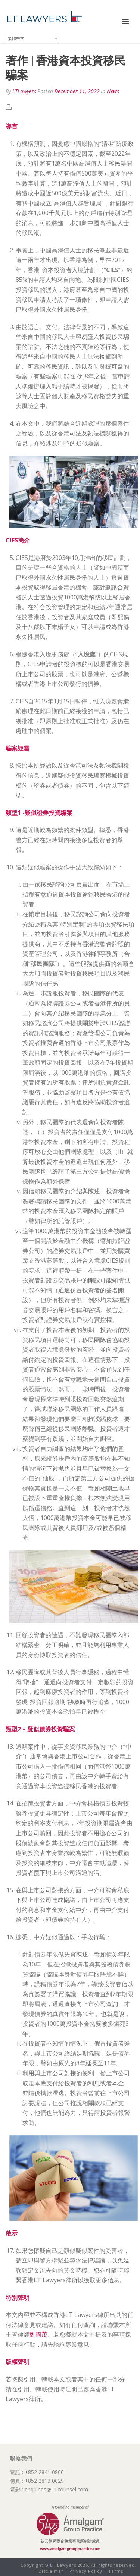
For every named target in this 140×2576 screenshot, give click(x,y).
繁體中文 (16, 38)
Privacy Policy (85, 2571)
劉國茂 (38, 2334)
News (113, 91)
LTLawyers (24, 91)
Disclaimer (50, 2571)
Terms (115, 2571)
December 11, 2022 (77, 91)
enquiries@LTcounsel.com (56, 2489)
